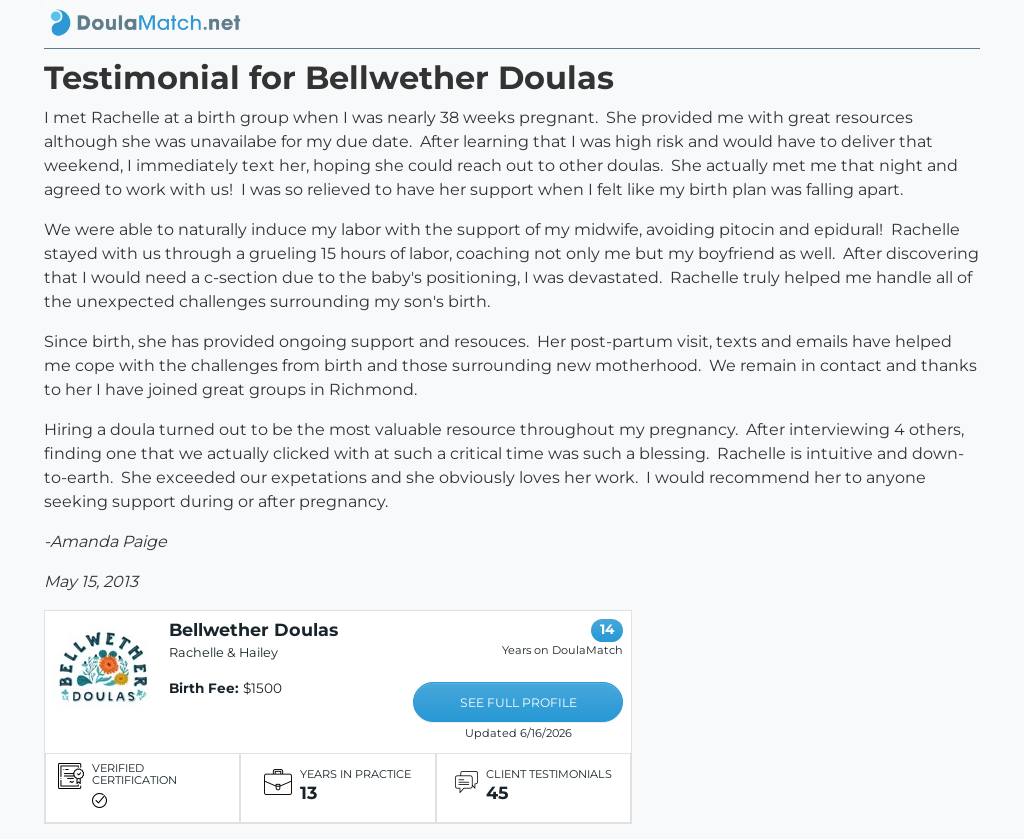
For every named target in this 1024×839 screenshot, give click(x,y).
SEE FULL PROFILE (518, 702)
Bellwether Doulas (253, 629)
